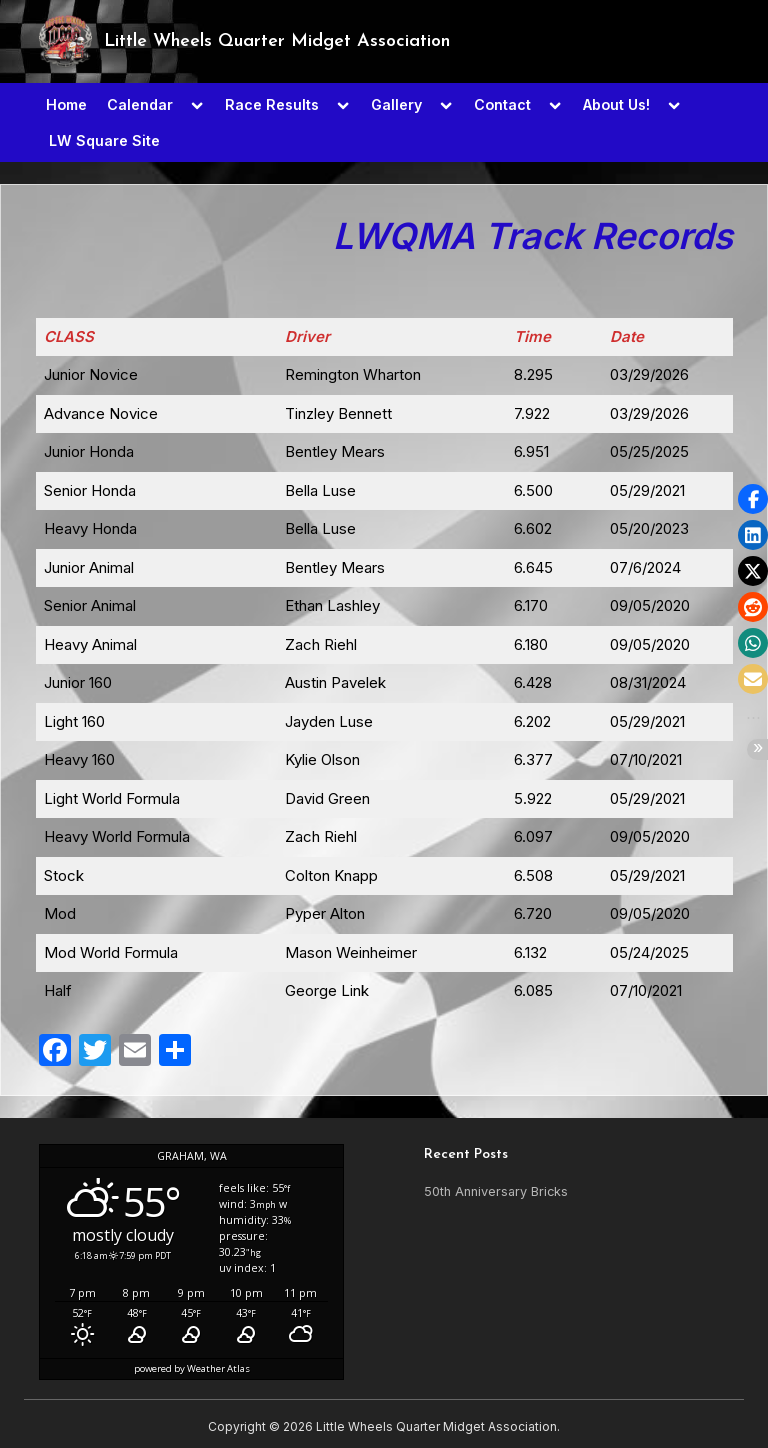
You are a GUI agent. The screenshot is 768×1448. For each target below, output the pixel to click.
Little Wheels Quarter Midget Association (277, 41)
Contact (502, 104)
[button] (753, 499)
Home (66, 104)
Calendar (140, 104)
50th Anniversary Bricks (496, 1191)
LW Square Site (104, 140)
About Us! (616, 104)
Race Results (272, 104)
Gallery (396, 104)
